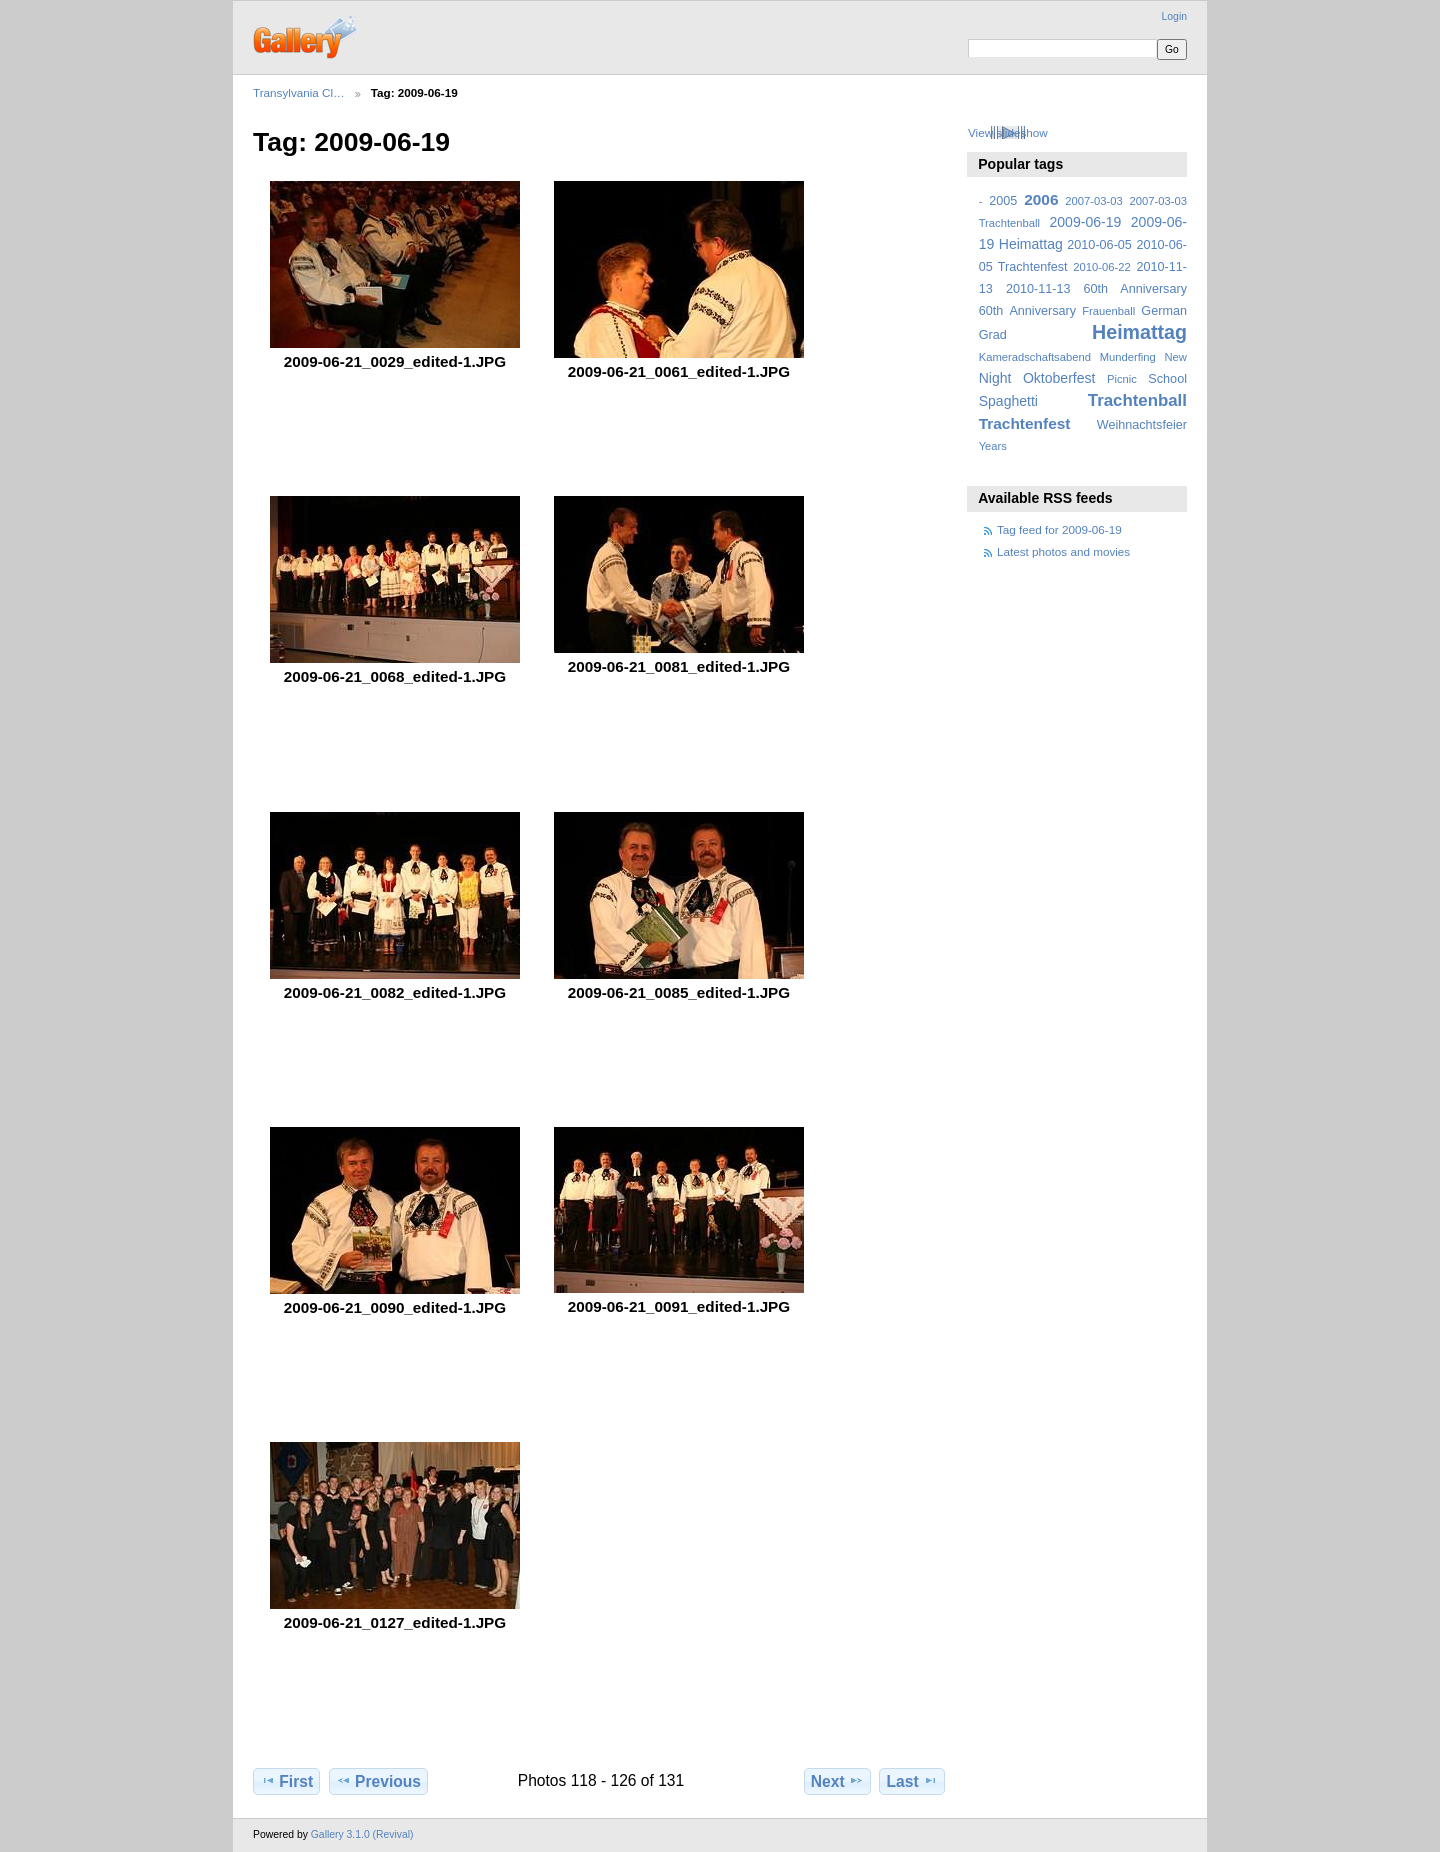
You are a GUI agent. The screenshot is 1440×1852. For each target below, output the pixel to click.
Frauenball (1108, 311)
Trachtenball (1137, 400)
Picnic (1122, 379)
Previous (378, 1781)
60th (991, 311)
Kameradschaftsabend (1035, 357)
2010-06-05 (1099, 245)
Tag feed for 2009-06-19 (1059, 529)
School (1167, 379)
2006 (1041, 199)
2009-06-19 (1086, 222)
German (1164, 311)
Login (1174, 16)
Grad (993, 335)
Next (837, 1781)
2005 (1003, 201)
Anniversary (1042, 311)
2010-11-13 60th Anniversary (1096, 289)
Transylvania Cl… (299, 92)
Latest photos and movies (1063, 551)
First (286, 1781)
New (1176, 357)
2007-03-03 (1093, 201)
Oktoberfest (1059, 378)
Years (993, 446)
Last (912, 1781)
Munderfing (1128, 357)
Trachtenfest (1025, 423)
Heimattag (1139, 332)
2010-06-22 (1101, 267)
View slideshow (1008, 132)
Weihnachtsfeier (1142, 425)
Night (995, 378)
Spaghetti (1008, 401)
